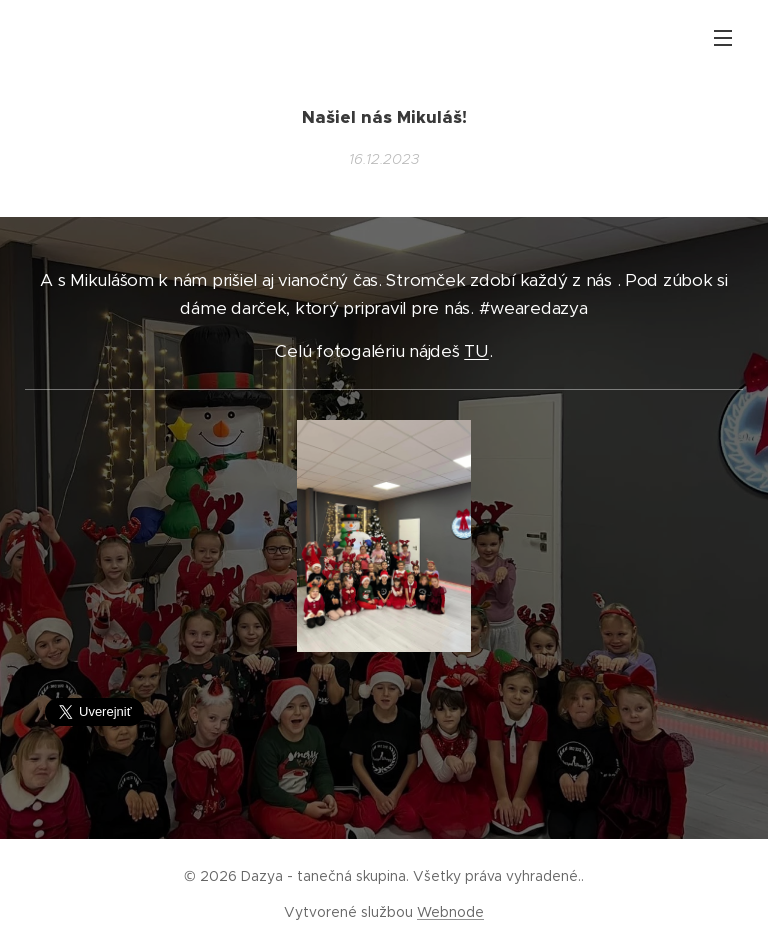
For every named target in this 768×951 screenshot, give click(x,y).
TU (476, 351)
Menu (723, 38)
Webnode (450, 912)
